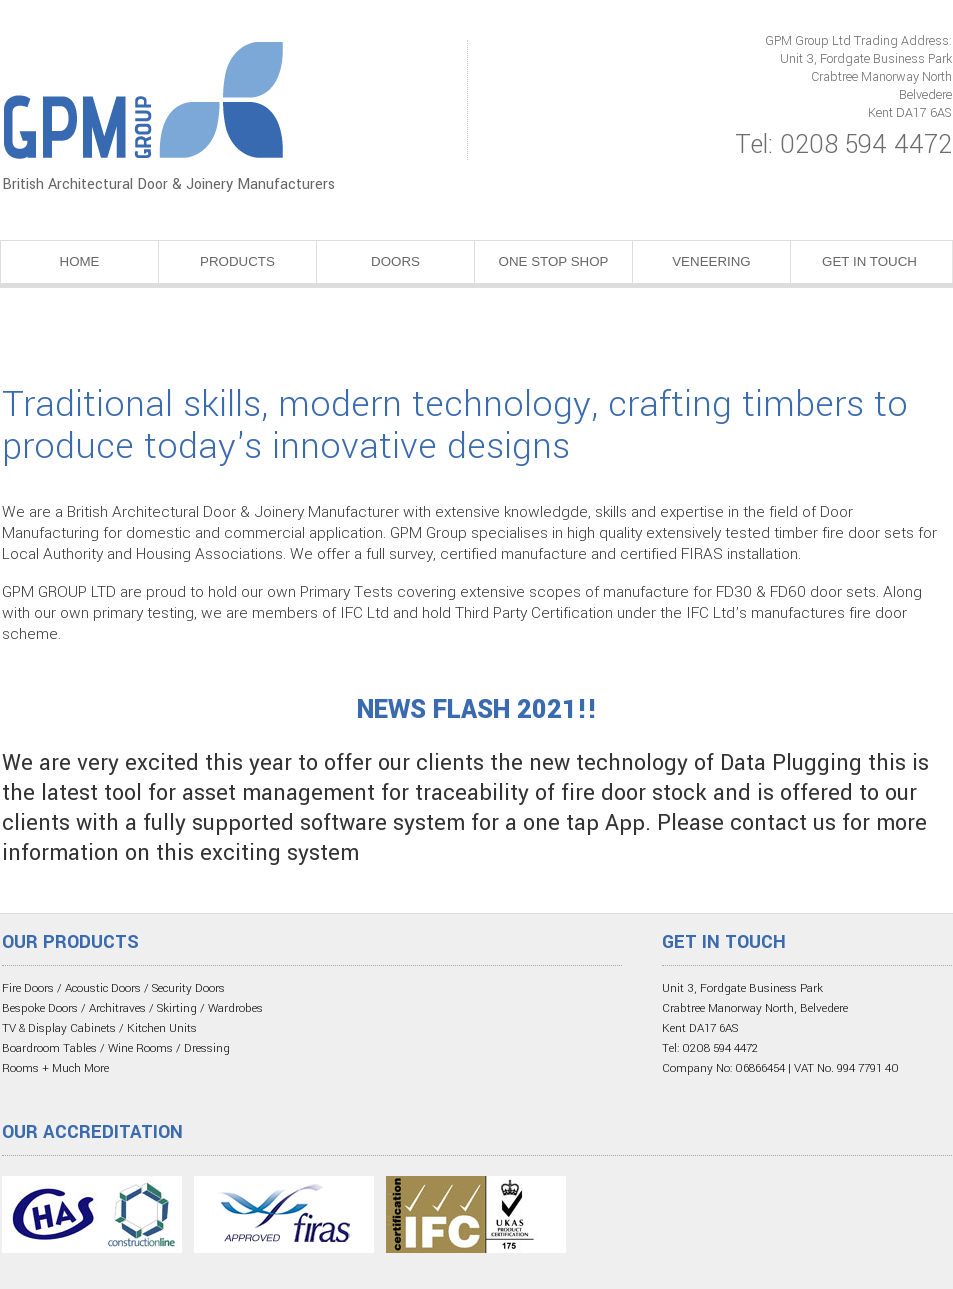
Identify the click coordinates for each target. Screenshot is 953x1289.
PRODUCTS (237, 261)
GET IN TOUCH (869, 261)
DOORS (395, 261)
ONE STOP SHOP (554, 261)
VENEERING (711, 261)
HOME (80, 261)
